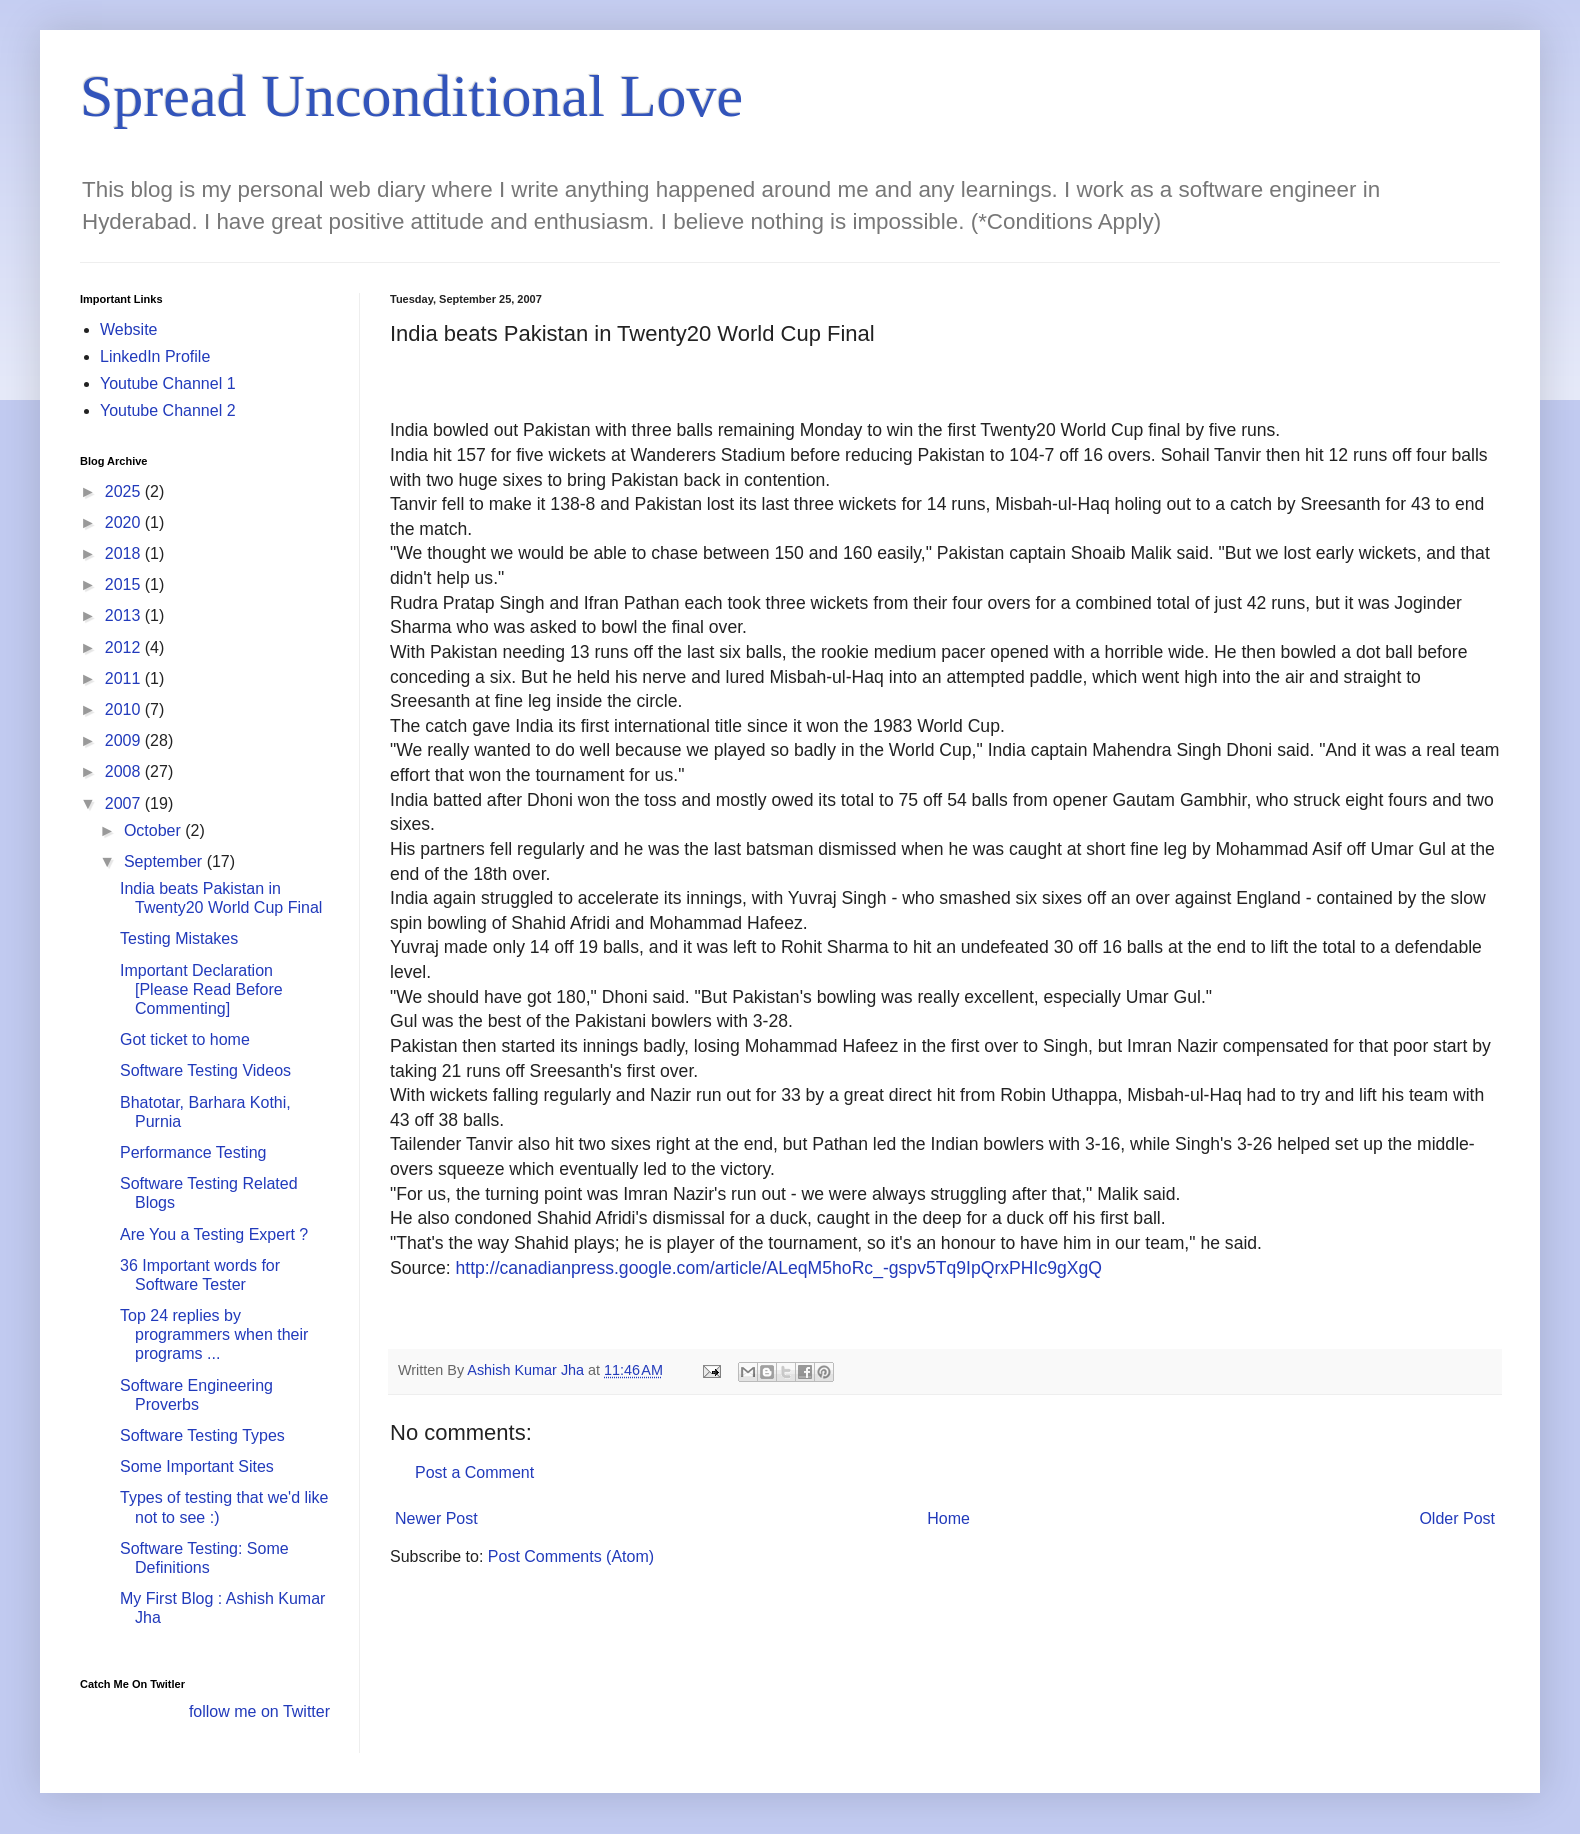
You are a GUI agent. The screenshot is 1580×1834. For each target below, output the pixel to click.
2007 (125, 803)
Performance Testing (193, 1152)
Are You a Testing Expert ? (214, 1234)
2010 (125, 709)
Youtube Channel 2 (168, 410)
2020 (125, 522)
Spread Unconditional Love (411, 96)
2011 (125, 678)
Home (948, 1518)
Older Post (1457, 1518)
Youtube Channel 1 (168, 383)
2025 (125, 491)
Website (129, 329)
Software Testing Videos (205, 1070)
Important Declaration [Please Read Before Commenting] (201, 989)
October (154, 830)
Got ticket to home (185, 1039)
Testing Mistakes (179, 938)
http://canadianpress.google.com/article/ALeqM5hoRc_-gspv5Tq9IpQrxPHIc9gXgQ (776, 1268)
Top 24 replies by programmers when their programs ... (214, 1334)
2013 (125, 615)
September (165, 861)
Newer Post (436, 1518)
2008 (125, 771)
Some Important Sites (197, 1466)
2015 (125, 584)
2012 (125, 647)
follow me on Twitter (259, 1711)
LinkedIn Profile (155, 356)
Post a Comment (474, 1472)
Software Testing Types (202, 1435)
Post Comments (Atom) (571, 1556)
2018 (125, 553)
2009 (125, 740)
